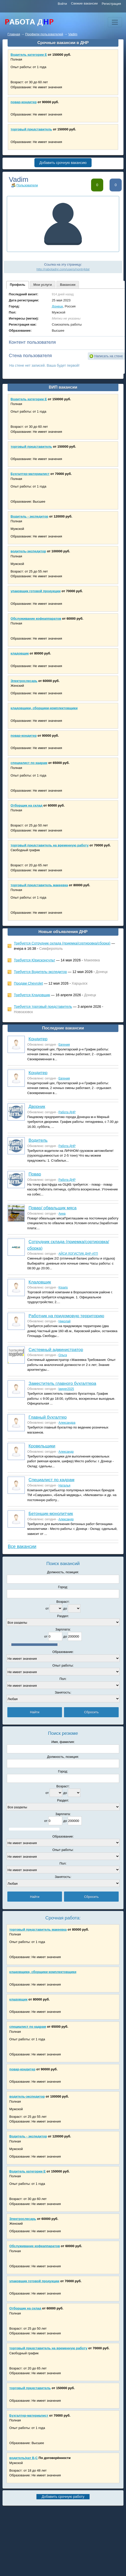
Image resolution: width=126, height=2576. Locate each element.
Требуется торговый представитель (43, 1007)
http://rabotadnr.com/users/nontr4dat (63, 269)
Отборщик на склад (27, 805)
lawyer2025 (66, 1389)
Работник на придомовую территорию (66, 1315)
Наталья (64, 1485)
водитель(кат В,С (23, 2458)
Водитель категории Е (29, 54)
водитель (38, 1140)
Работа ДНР (67, 1112)
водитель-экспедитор (28, 551)
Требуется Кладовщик (32, 995)
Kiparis (63, 1287)
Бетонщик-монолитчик (51, 1513)
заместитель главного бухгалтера (62, 1383)
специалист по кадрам (29, 763)
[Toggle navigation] (115, 22)
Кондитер (38, 1039)
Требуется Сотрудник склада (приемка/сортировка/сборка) (62, 943)
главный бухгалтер (48, 1417)
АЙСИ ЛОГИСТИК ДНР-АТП (78, 1253)
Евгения (64, 1044)
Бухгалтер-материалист (30, 474)
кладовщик (20, 653)
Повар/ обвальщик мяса (53, 1208)
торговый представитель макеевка (39, 885)
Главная (14, 34)
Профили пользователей (44, 34)
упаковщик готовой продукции (36, 591)
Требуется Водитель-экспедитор (40, 972)
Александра (66, 1422)
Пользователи (27, 185)
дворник (37, 1106)
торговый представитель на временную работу (50, 845)
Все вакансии (22, 1546)
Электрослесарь (24, 681)
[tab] (17, 285)
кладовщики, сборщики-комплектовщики (44, 708)
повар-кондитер (24, 102)
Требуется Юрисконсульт (34, 960)
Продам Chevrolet (28, 983)
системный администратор (56, 1349)
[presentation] (18, 285)
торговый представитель (31, 129)
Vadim (72, 34)
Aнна (62, 1213)
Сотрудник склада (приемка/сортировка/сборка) (68, 1245)
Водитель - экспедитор (29, 516)
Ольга (62, 1355)
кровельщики (42, 1446)
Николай (64, 1321)
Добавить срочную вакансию (63, 163)
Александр (66, 1451)
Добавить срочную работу (62, 2497)
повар (35, 1174)
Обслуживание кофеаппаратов (36, 618)
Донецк (57, 306)
